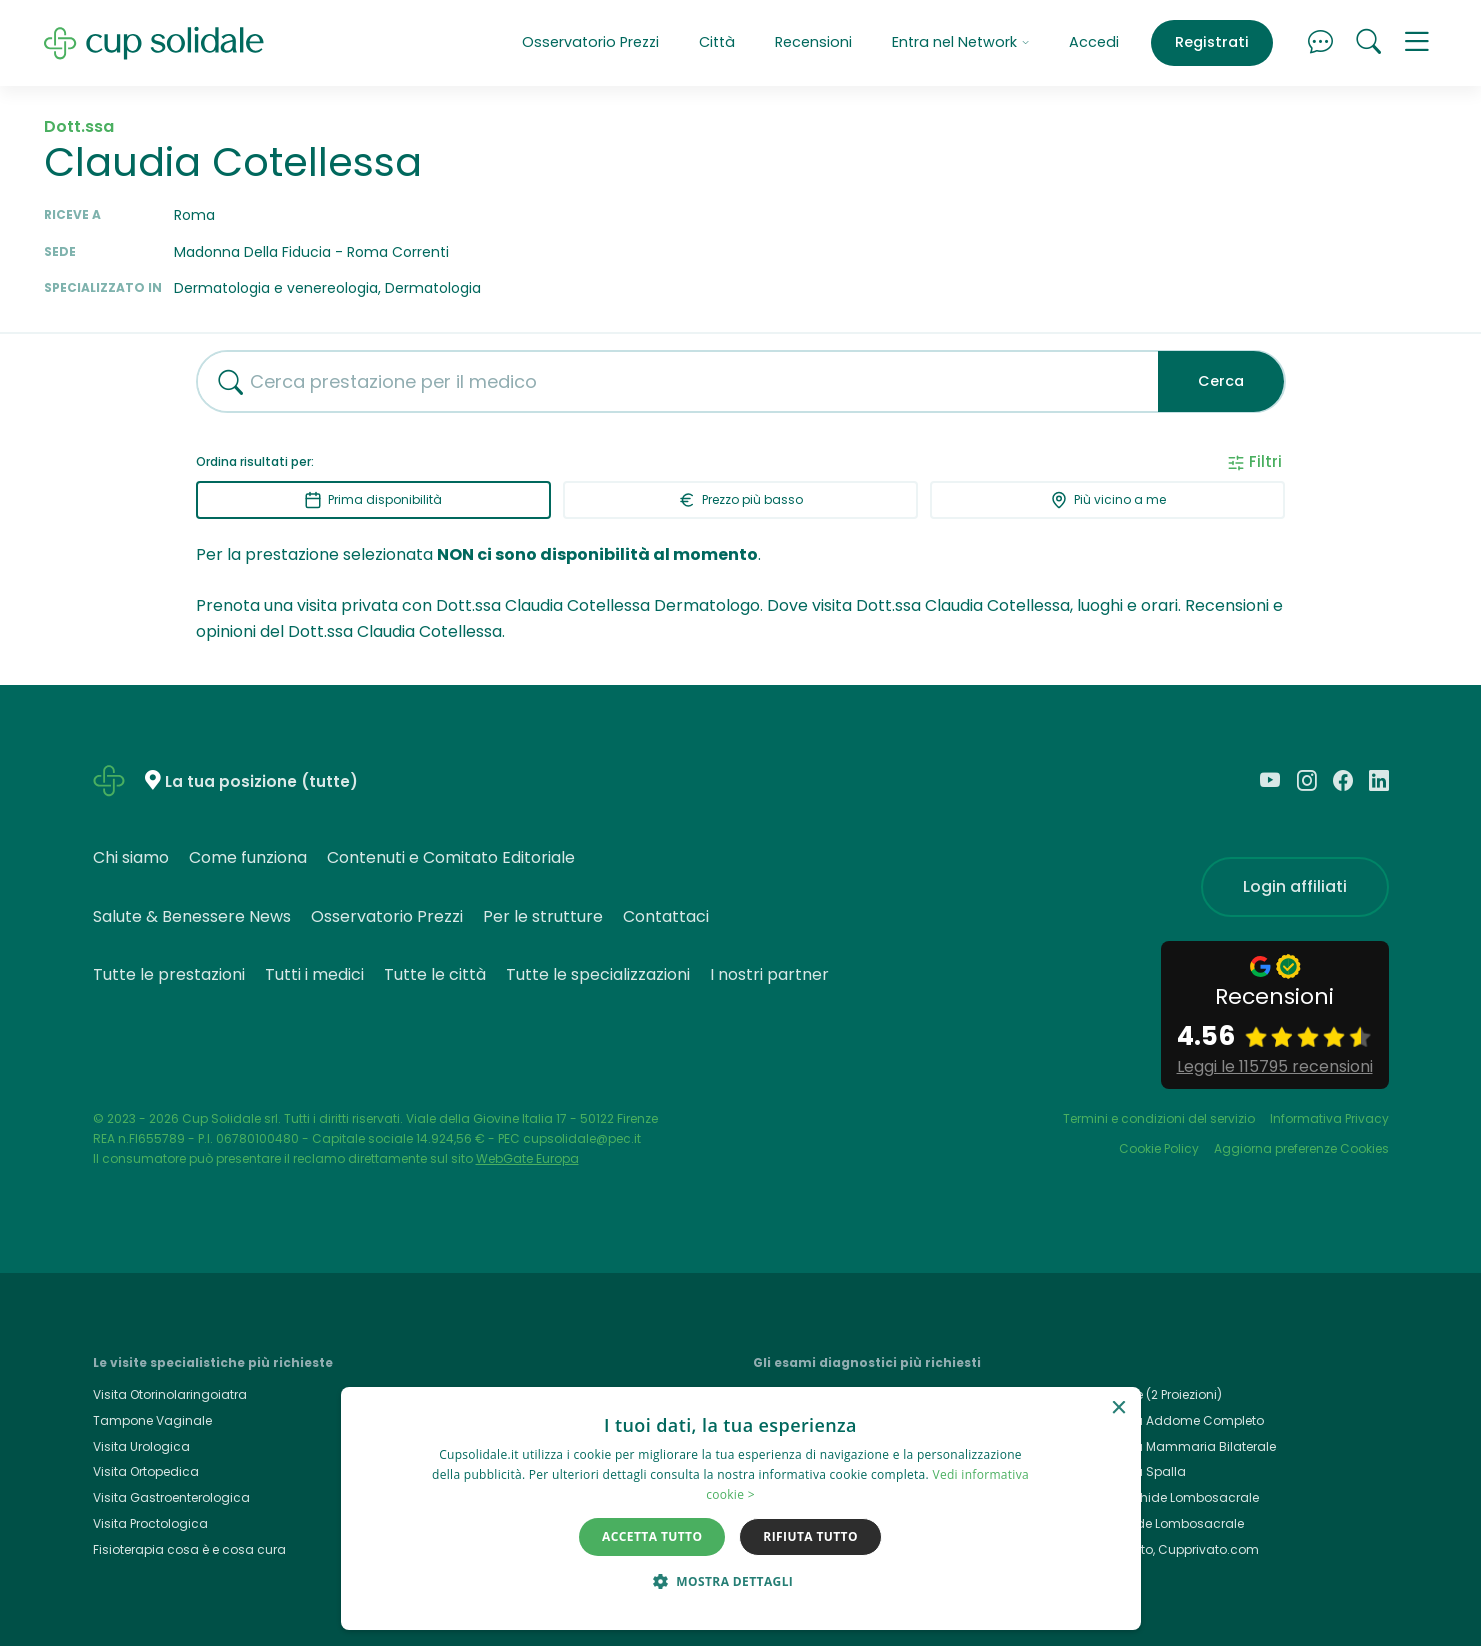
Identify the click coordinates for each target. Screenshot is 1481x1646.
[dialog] (741, 1508)
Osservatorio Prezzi (590, 42)
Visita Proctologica (150, 1523)
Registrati (1212, 42)
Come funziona (248, 857)
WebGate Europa (527, 1158)
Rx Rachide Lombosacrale (1163, 1523)
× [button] (1118, 1408)
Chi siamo (131, 857)
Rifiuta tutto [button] (810, 1536)
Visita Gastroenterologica (171, 1497)
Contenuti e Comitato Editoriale (451, 857)
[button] (1417, 43)
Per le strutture (543, 916)
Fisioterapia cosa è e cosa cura (189, 1549)
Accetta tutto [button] (652, 1536)
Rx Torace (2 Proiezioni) (1152, 1394)
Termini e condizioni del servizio (1159, 1118)
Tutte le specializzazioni (598, 974)
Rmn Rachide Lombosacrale (1171, 1497)
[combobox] (670, 381)
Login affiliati (1295, 886)
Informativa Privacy (1329, 1118)
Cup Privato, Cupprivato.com (1171, 1549)
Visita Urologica (141, 1446)
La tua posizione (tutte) (261, 781)
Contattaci (666, 916)
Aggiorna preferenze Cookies (1301, 1148)
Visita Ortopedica (146, 1471)
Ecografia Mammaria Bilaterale (1179, 1446)
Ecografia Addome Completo (1173, 1420)
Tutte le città (435, 974)
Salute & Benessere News (192, 916)
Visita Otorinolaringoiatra (170, 1394)
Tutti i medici (314, 974)
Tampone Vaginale (152, 1420)
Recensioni (813, 42)
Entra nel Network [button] (961, 42)
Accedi (1094, 42)
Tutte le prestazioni (169, 974)
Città (717, 42)
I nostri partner (769, 974)
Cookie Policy (1159, 1148)
